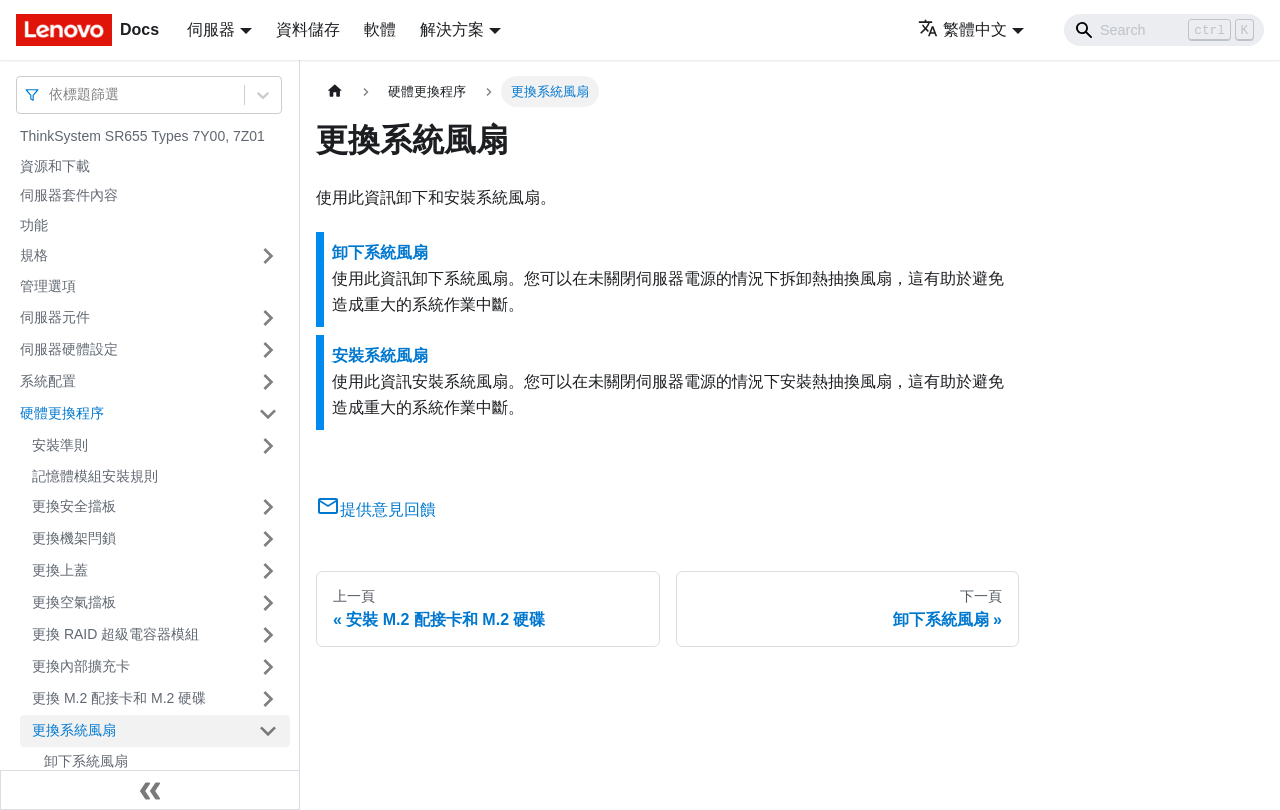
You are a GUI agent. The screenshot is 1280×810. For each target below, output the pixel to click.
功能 (34, 225)
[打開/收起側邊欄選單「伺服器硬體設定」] (268, 350)
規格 (34, 255)
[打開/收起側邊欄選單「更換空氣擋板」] (268, 603)
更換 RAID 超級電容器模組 (115, 634)
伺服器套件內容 (69, 195)
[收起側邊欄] (150, 790)
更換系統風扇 (74, 730)
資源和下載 (55, 166)
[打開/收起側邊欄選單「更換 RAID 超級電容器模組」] (268, 635)
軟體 (380, 29)
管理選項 (48, 286)
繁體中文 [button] (962, 29)
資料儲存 (308, 29)
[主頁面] (335, 91)
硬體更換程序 (62, 413)
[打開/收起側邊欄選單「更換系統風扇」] (268, 731)
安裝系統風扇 (380, 355)
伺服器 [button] (211, 29)
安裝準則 (60, 445)
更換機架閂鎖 (74, 538)
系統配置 (48, 381)
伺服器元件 (55, 317)
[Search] (1164, 30)
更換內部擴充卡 (81, 666)
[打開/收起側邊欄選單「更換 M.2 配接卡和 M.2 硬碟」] (268, 699)
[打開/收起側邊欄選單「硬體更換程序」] (268, 414)
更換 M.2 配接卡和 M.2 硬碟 (119, 698)
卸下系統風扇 (86, 761)
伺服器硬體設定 (69, 349)
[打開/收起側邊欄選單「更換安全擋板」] (268, 507)
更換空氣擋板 (74, 602)
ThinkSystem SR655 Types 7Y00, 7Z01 (142, 136)
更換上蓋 (60, 570)
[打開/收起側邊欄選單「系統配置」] (268, 382)
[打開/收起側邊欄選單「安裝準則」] (268, 446)
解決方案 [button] (452, 29)
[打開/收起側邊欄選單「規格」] (268, 256)
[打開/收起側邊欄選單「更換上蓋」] (268, 571)
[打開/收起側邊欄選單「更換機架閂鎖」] (268, 539)
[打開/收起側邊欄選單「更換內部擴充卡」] (268, 667)
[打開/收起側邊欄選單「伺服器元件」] (268, 318)
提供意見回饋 (376, 509)
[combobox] (51, 94)
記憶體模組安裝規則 (95, 476)
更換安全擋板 (74, 506)
